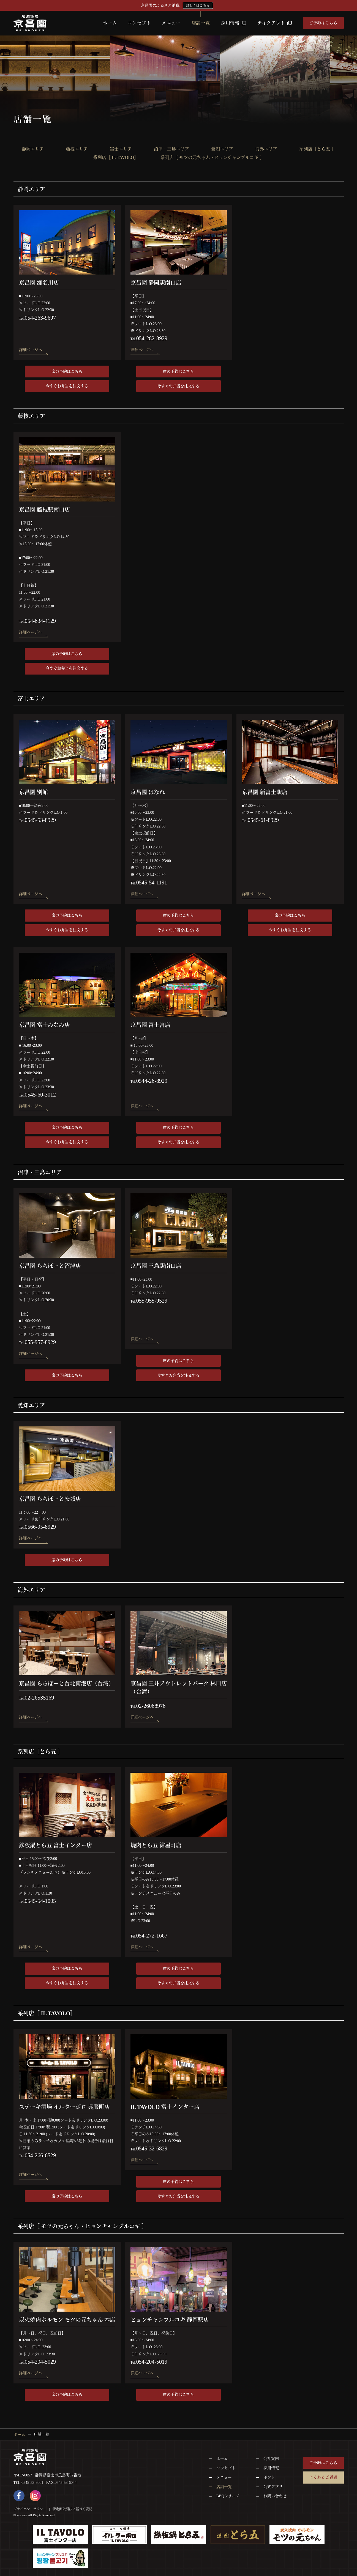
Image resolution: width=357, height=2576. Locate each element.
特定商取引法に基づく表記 (72, 2509)
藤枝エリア (77, 149)
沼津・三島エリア (171, 149)
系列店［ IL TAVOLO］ (115, 157)
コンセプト (139, 23)
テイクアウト (274, 23)
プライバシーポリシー (30, 2509)
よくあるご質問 (323, 2477)
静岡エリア (33, 149)
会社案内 (271, 2459)
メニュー (171, 23)
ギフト (269, 2477)
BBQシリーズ (228, 2496)
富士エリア (121, 149)
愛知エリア (222, 149)
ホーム (110, 23)
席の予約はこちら (66, 371)
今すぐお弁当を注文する (67, 386)
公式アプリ (273, 2487)
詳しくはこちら (197, 5)
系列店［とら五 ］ (317, 149)
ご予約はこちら (323, 23)
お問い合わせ (275, 2496)
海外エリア (266, 149)
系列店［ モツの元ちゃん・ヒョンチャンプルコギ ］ (212, 157)
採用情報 (233, 23)
